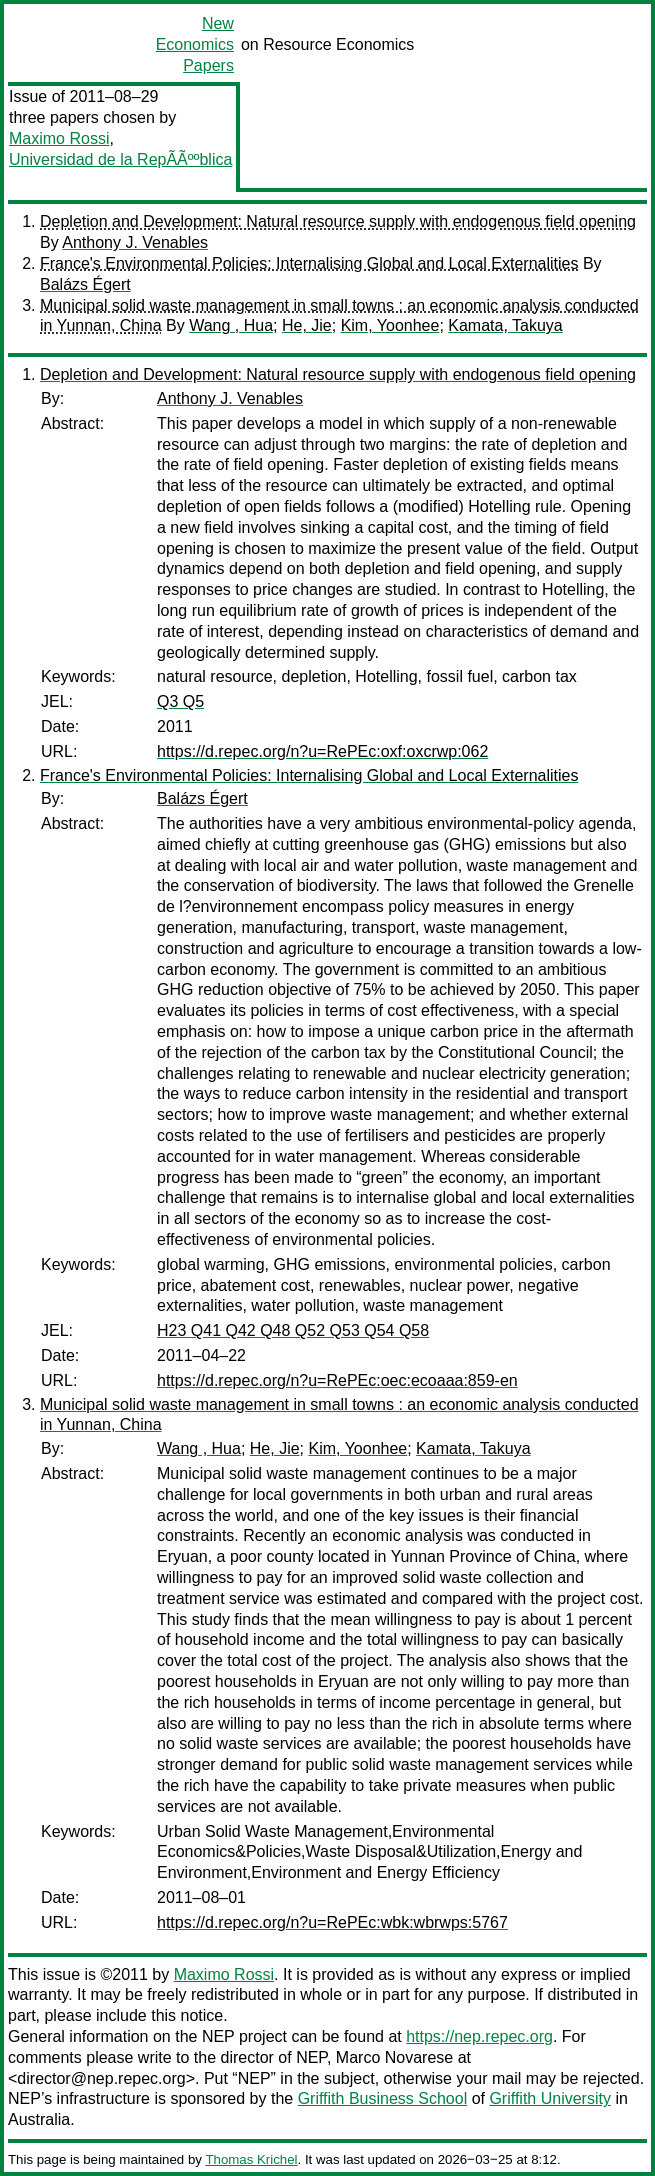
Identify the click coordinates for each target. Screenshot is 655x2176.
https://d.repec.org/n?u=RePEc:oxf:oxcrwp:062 (322, 751)
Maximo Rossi (59, 138)
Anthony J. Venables (135, 242)
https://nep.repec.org (479, 2036)
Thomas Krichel (251, 2159)
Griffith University (550, 2098)
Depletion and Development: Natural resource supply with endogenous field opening (338, 221)
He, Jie (307, 325)
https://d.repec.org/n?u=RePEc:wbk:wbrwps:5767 (332, 1922)
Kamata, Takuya (505, 325)
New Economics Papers (195, 44)
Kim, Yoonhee (390, 325)
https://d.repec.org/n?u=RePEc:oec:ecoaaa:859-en (337, 1380)
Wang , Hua (231, 325)
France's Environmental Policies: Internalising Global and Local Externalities (309, 263)
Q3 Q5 (180, 701)
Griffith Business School (383, 2098)
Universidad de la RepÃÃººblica (120, 159)
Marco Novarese (394, 2057)
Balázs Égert (85, 284)
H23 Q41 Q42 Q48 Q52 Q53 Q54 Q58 (293, 1330)
